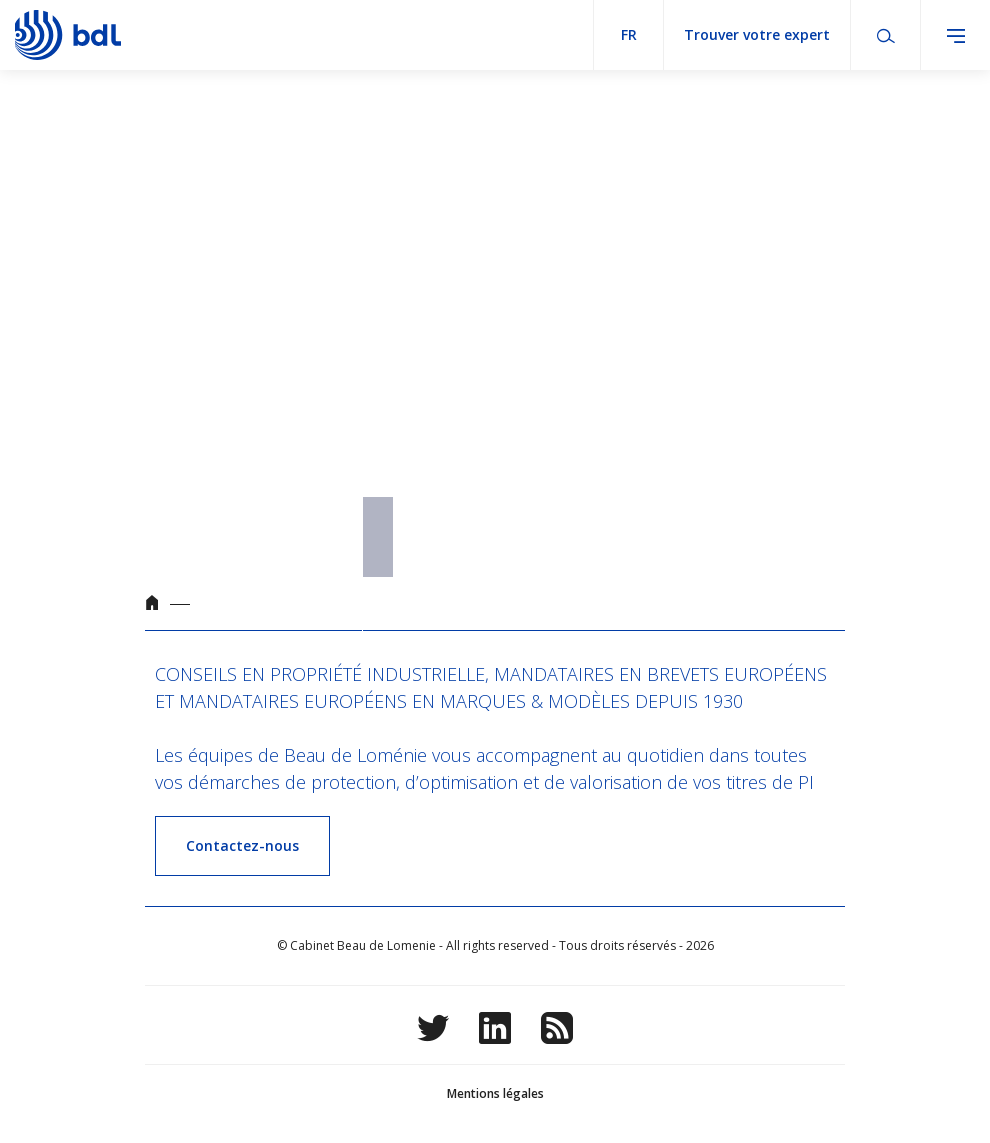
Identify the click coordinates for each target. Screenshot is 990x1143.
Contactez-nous (242, 845)
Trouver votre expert (757, 34)
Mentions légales (495, 1093)
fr (629, 34)
